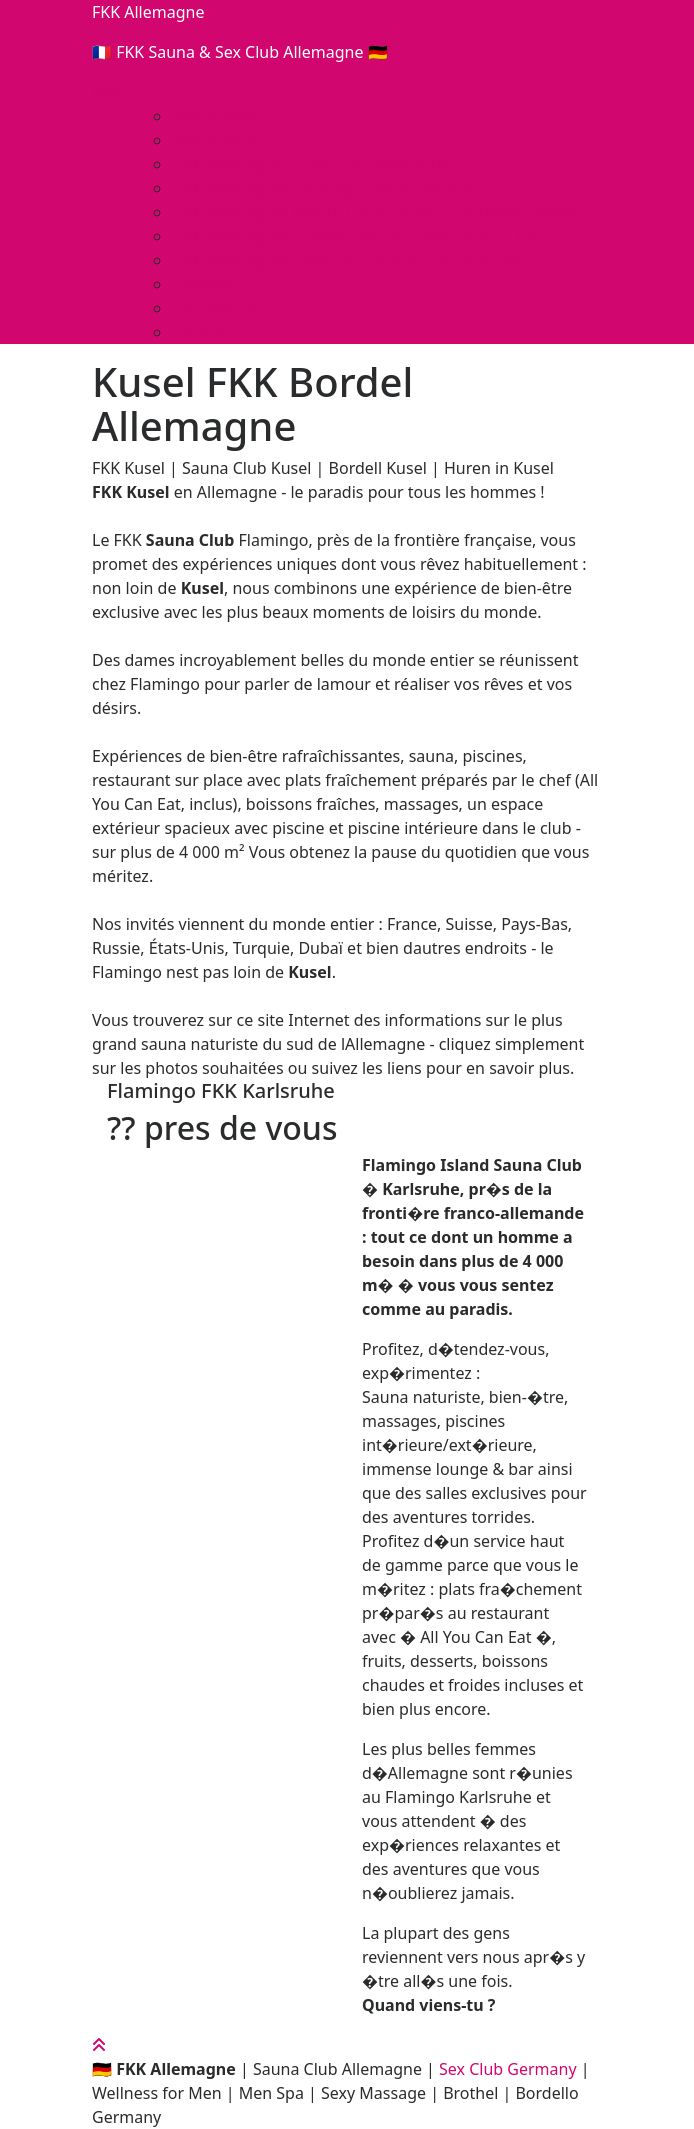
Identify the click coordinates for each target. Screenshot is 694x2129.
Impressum (215, 308)
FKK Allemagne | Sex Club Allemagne (311, 164)
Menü (113, 92)
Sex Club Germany (508, 2069)
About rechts (220, 140)
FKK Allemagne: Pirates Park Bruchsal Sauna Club (356, 236)
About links (214, 116)
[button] (219, 1169)
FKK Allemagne (148, 12)
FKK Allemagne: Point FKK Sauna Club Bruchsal (347, 260)
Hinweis (201, 284)
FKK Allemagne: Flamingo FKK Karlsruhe (322, 188)
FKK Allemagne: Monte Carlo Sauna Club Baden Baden (375, 212)
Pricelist (201, 332)
